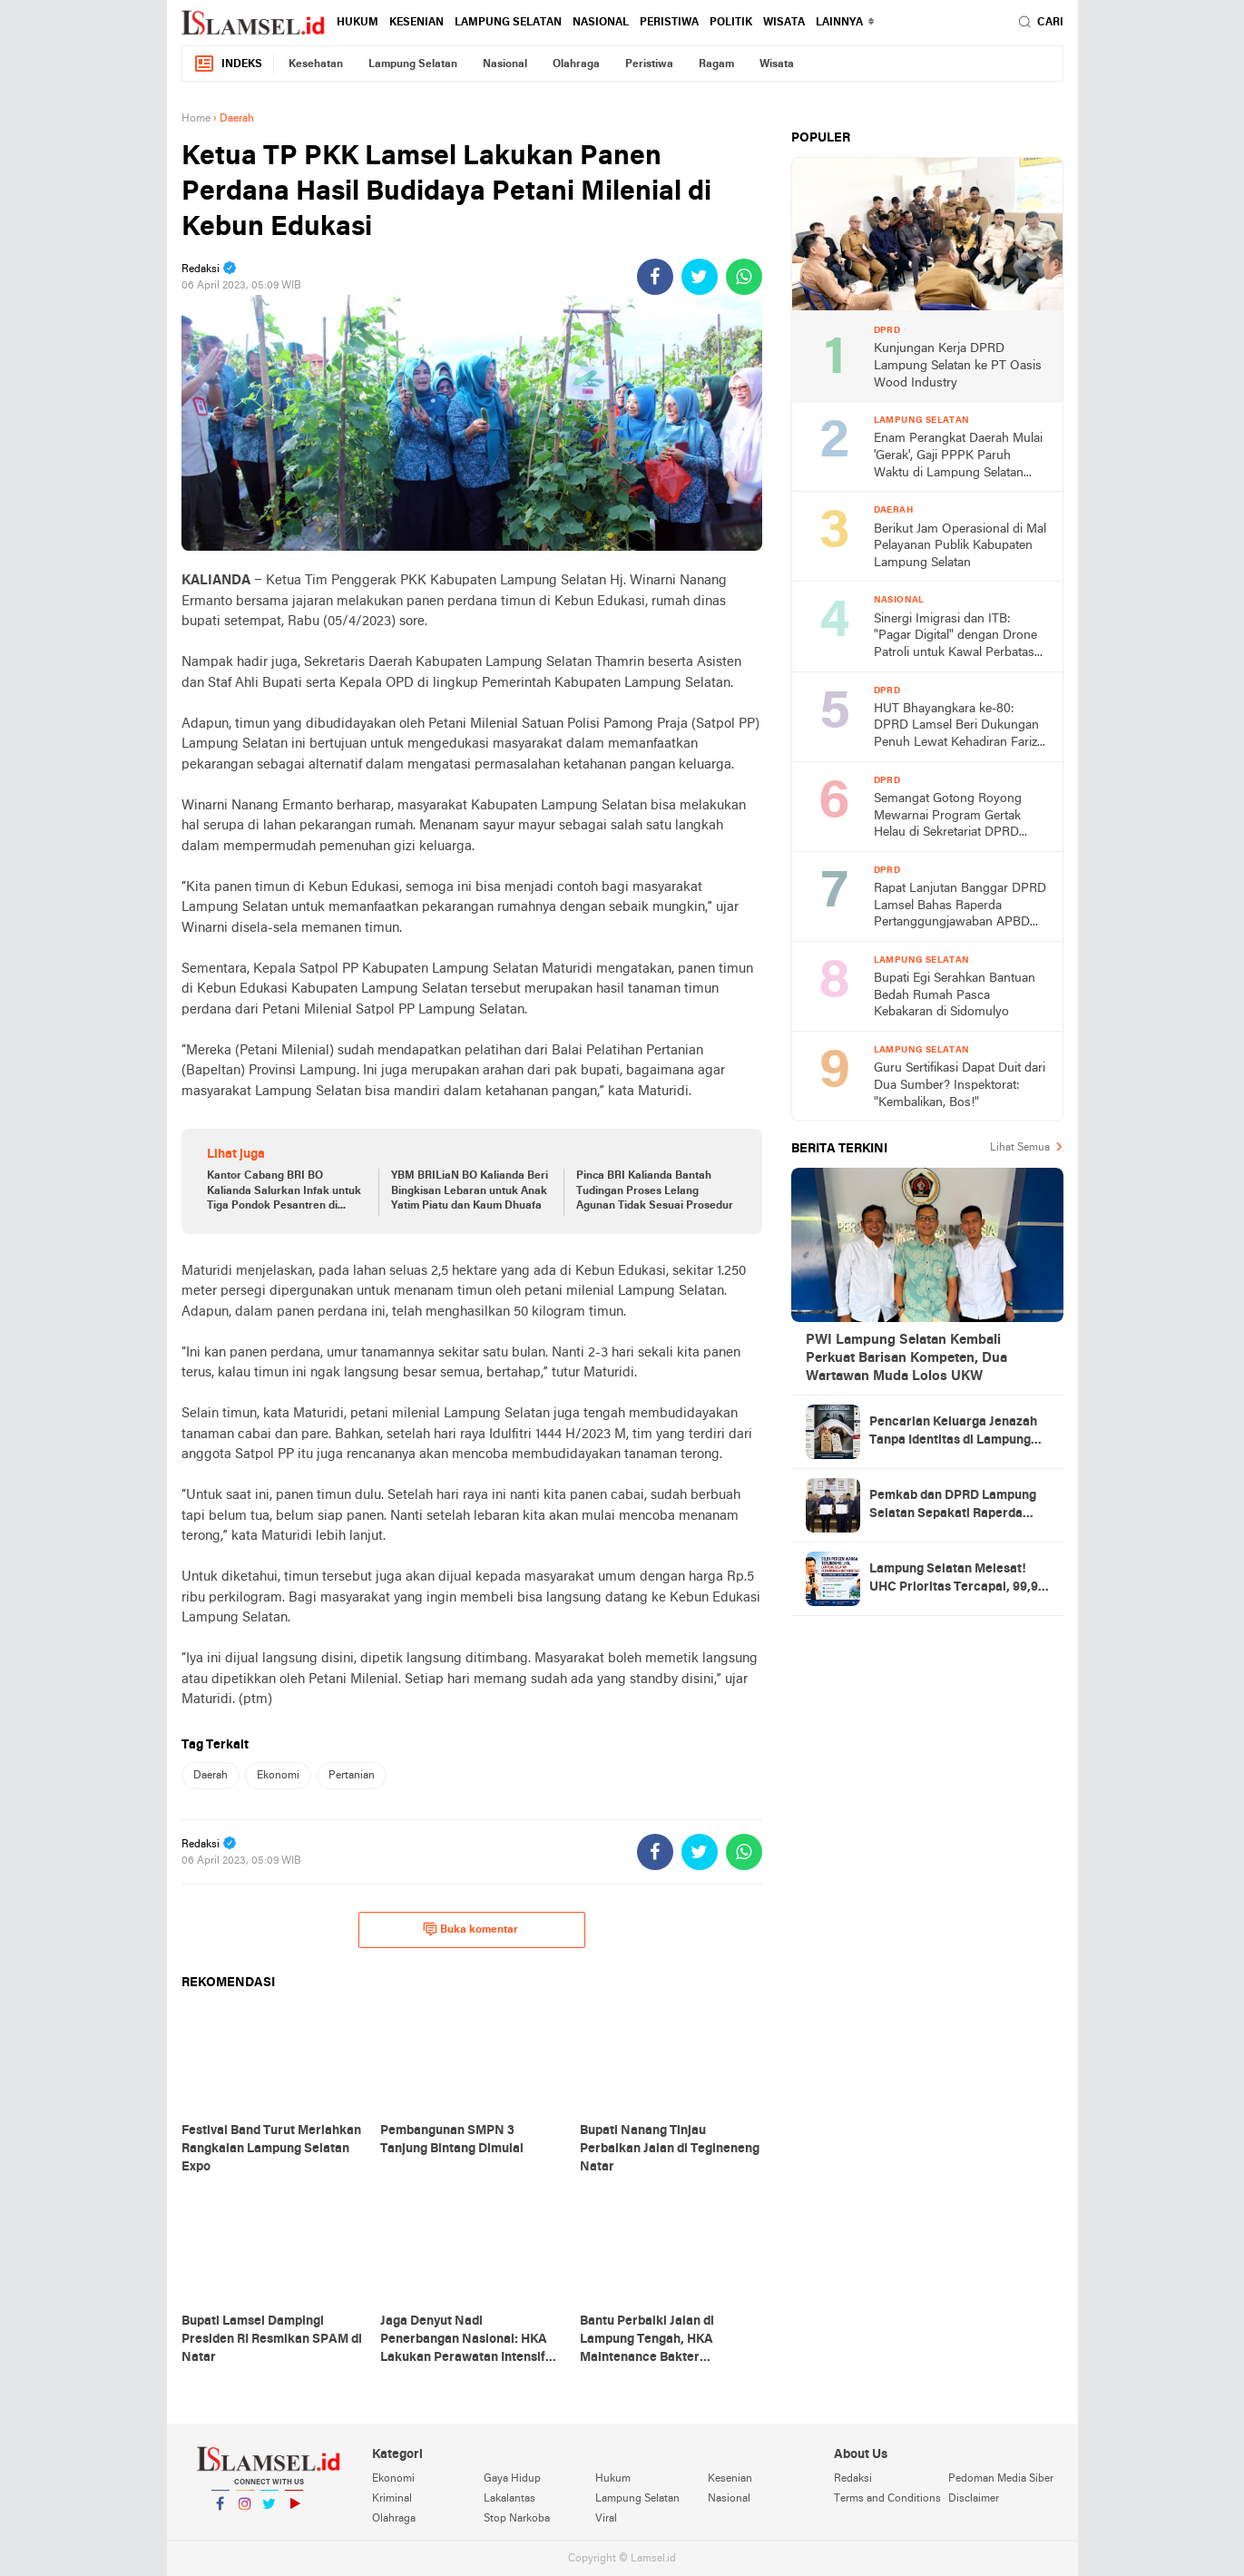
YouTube (294, 2511)
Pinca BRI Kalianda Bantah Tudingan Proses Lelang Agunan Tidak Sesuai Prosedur (654, 1191)
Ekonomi (278, 1775)
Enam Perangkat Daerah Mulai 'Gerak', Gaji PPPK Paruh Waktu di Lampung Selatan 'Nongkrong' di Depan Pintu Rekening (958, 457)
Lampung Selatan (508, 22)
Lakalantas (509, 2498)
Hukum (357, 22)
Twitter (269, 2511)
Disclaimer (973, 2498)
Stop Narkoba (517, 2518)
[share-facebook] (655, 277)
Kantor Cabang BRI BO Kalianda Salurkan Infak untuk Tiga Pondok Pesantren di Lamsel (284, 1192)
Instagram (245, 2511)
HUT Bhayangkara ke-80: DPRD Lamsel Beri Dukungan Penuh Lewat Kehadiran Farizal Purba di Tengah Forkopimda (960, 727)
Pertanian (351, 1775)
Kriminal (392, 2498)
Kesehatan (316, 64)
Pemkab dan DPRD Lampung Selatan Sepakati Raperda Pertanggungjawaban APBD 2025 (952, 1506)
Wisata (784, 22)
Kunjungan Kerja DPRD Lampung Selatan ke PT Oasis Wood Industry (958, 365)
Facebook (220, 2511)
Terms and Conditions (887, 2498)
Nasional (601, 22)
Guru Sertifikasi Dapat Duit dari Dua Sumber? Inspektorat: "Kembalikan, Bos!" (959, 1085)
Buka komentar (470, 1929)
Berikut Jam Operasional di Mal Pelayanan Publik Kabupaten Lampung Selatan (960, 546)
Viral (606, 2518)
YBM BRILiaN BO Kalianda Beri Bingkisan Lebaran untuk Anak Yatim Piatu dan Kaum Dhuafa (469, 1191)
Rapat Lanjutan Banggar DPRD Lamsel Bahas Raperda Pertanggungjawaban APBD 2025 (960, 907)
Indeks (227, 64)
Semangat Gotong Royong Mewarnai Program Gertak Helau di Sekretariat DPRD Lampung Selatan (948, 817)
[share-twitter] (699, 277)
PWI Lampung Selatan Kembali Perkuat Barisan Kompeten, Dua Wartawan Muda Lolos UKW (906, 1358)
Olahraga (576, 64)
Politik (731, 22)
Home (196, 118)
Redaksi (853, 2478)
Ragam (716, 64)
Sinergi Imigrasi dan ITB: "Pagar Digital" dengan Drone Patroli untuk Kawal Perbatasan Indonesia (961, 637)
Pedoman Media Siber (1000, 2478)
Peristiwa (669, 22)
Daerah (210, 1775)
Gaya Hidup (512, 2478)
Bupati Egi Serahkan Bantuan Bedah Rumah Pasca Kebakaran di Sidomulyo (954, 995)
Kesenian (416, 22)
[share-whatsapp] (744, 277)
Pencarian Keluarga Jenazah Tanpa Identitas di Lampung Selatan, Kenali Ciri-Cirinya (953, 1432)
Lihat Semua (1020, 1147)
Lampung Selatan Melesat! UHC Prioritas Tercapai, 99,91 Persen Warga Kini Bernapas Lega (956, 1579)
